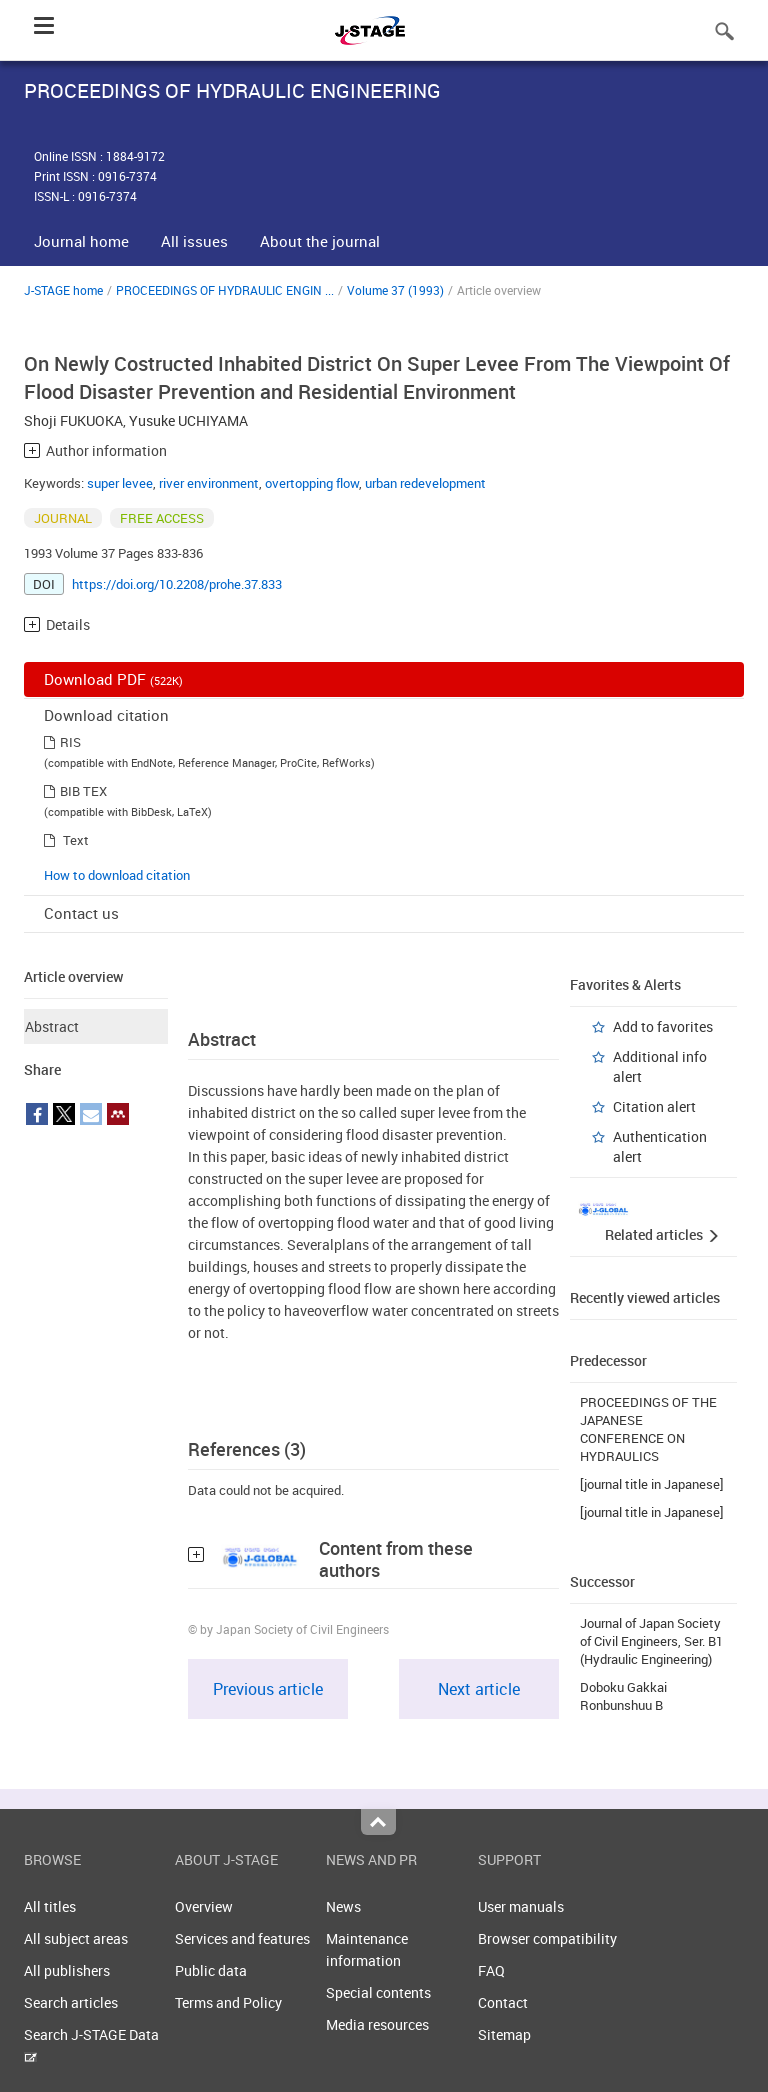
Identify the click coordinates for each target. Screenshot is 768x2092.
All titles (50, 1906)
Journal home (81, 241)
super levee (120, 483)
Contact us (81, 913)
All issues (194, 241)
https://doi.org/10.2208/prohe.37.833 (177, 584)
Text (76, 840)
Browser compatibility (547, 1938)
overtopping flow (312, 483)
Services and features (242, 1938)
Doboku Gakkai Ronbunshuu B (623, 1696)
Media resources (377, 2024)
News (343, 1906)
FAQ (491, 1970)
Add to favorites (663, 1026)
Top (378, 1822)
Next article (479, 1689)
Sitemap (504, 2034)
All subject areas (76, 1938)
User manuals (521, 1906)
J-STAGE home (63, 290)
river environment (209, 483)
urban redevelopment (425, 483)
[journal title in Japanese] (652, 1484)
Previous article (268, 1689)
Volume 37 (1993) (395, 290)
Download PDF (113, 679)
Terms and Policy (228, 2002)
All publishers (67, 1970)
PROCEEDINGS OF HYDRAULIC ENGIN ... (225, 290)
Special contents (378, 1992)
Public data (211, 1970)
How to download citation (117, 875)
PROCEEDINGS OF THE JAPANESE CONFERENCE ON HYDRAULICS (648, 1429)
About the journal (320, 241)
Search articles (71, 2002)
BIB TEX (83, 791)
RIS (70, 742)
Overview (204, 1906)
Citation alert (654, 1106)
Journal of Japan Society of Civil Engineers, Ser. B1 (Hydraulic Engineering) (651, 1641)
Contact (503, 2002)
